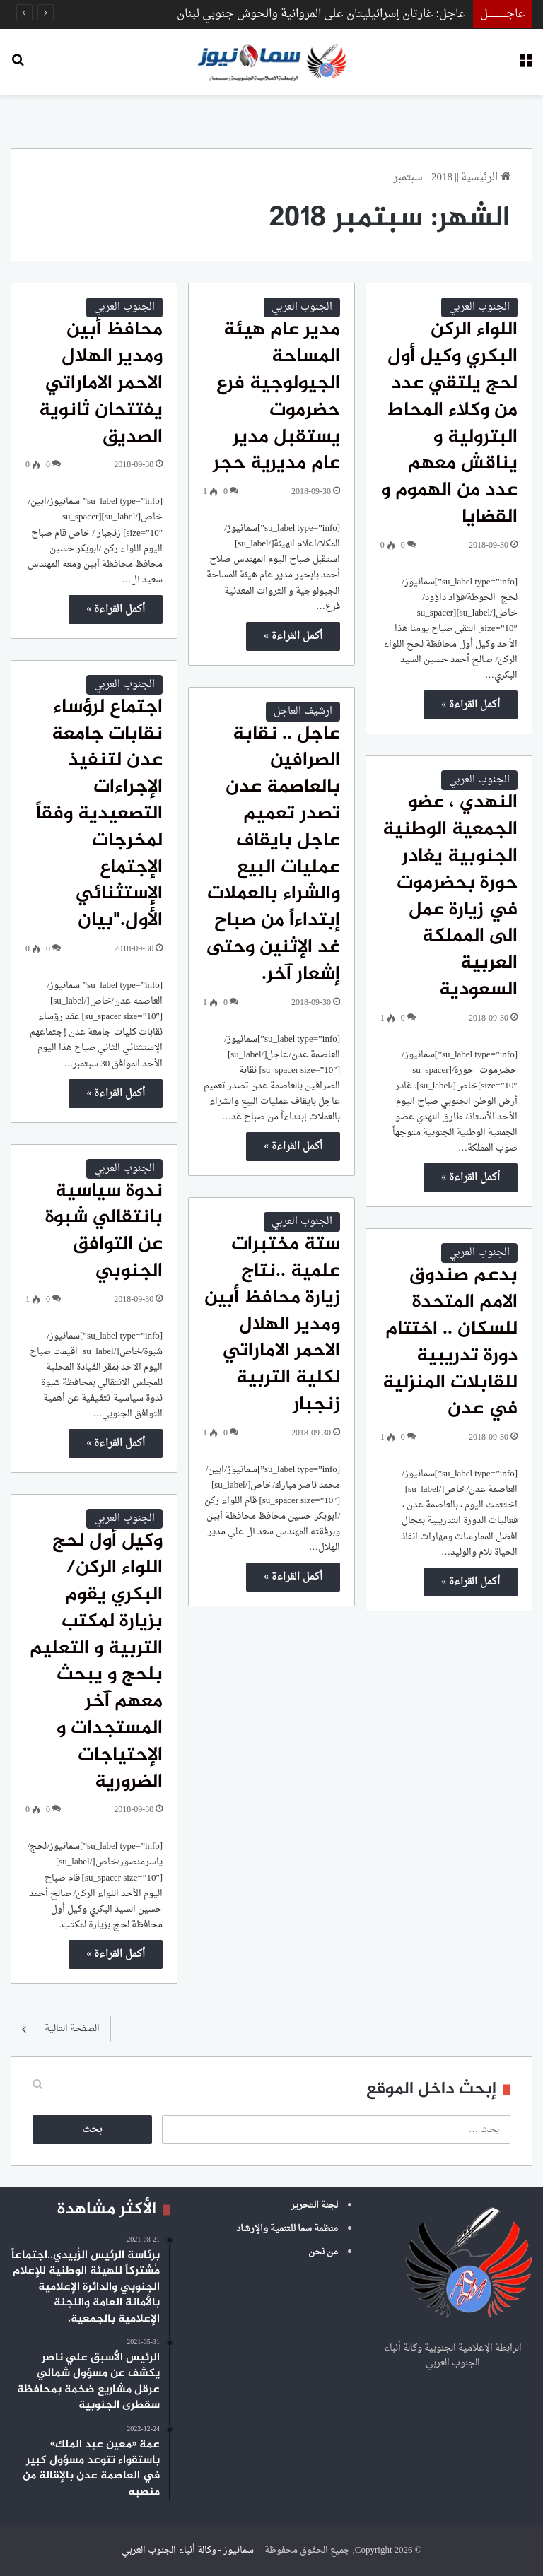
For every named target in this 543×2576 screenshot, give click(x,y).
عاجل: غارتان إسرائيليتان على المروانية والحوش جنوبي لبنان (321, 14)
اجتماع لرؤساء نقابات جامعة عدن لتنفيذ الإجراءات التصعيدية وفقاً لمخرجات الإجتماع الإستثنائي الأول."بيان (99, 814)
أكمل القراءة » (470, 704)
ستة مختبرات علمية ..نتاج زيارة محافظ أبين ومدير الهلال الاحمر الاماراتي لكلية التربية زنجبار (272, 1325)
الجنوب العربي (479, 307)
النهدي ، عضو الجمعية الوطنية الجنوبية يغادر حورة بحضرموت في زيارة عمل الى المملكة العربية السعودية (450, 896)
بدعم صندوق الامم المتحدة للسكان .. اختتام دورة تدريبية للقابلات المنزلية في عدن (450, 1342)
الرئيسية (485, 177)
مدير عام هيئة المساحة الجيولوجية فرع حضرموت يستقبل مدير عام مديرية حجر (276, 396)
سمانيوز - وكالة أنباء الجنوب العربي (188, 2550)
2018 (441, 177)
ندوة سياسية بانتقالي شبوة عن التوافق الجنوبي (104, 1231)
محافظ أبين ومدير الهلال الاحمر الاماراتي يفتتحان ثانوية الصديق (101, 383)
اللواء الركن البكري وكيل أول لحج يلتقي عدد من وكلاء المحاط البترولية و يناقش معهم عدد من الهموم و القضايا (449, 423)
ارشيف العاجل (303, 711)
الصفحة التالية (61, 2029)
